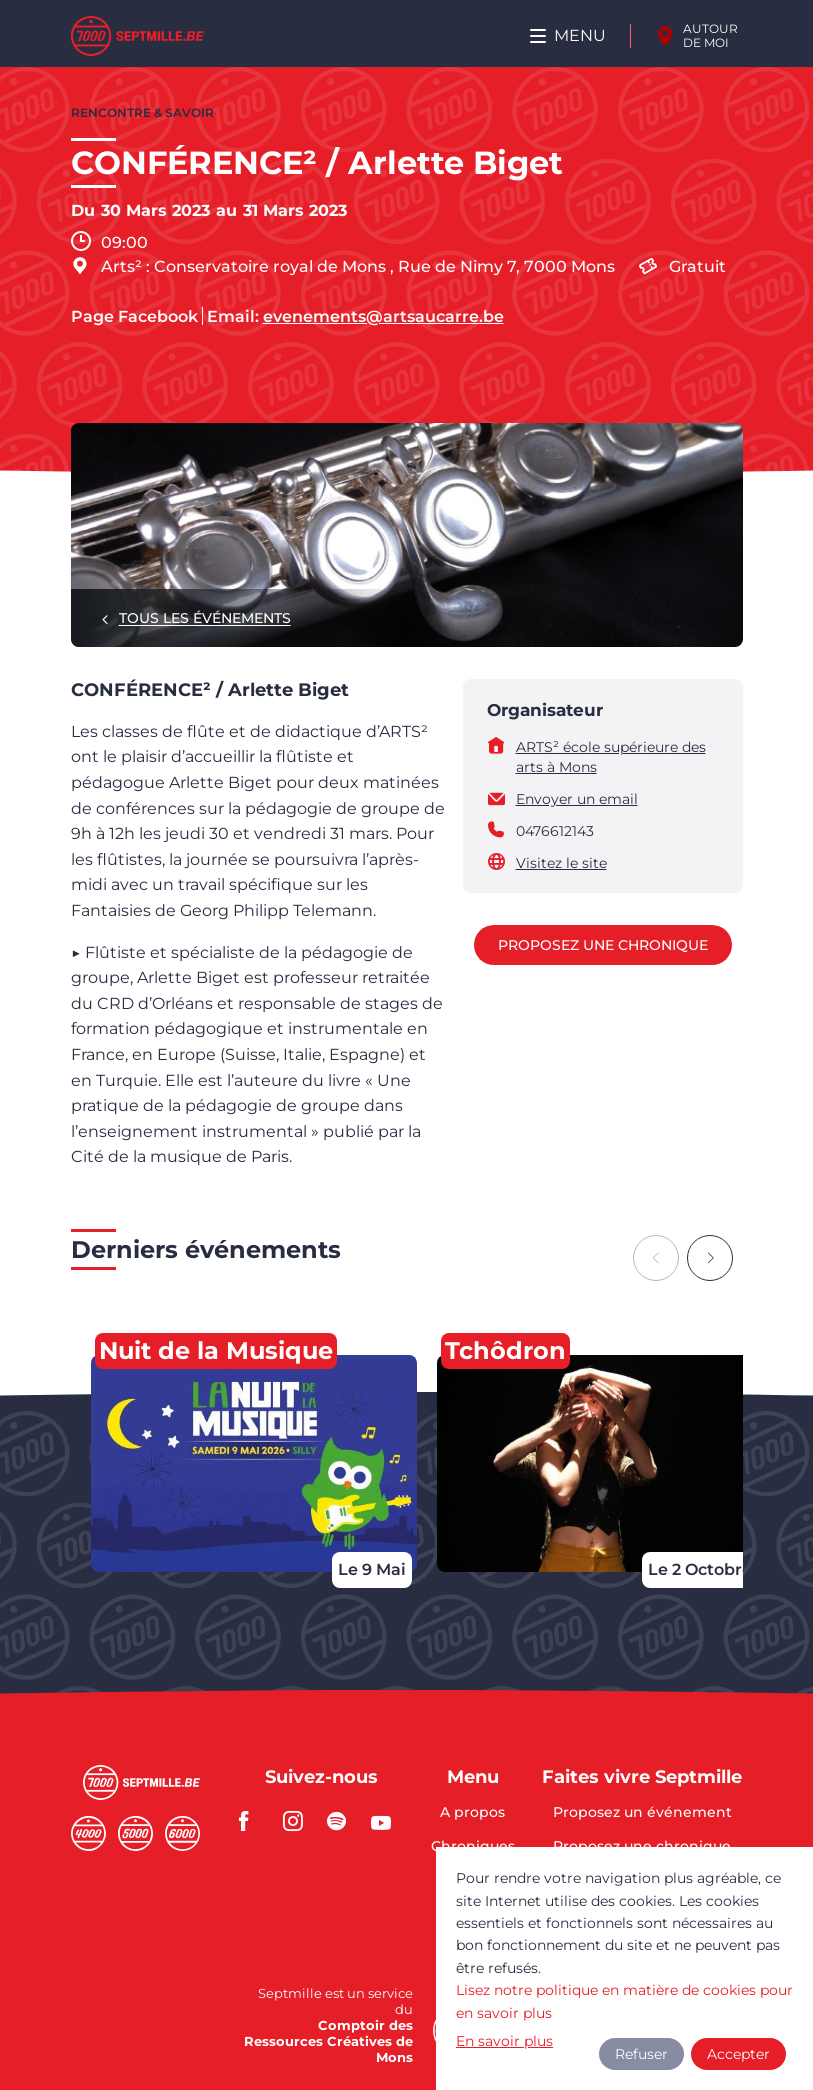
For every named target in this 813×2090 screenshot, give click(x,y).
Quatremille (88, 1833)
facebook (255, 1821)
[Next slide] (710, 1258)
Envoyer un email (577, 799)
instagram (299, 1821)
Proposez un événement (642, 1813)
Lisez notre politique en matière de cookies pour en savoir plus (624, 2001)
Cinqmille (135, 1833)
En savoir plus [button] (504, 2041)
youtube (387, 1821)
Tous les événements (205, 618)
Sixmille (182, 1833)
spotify (343, 1821)
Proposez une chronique (603, 945)
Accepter (738, 2054)
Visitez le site (561, 863)
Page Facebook (134, 317)
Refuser (641, 2054)
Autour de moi (710, 35)
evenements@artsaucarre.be (383, 317)
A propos (472, 1813)
